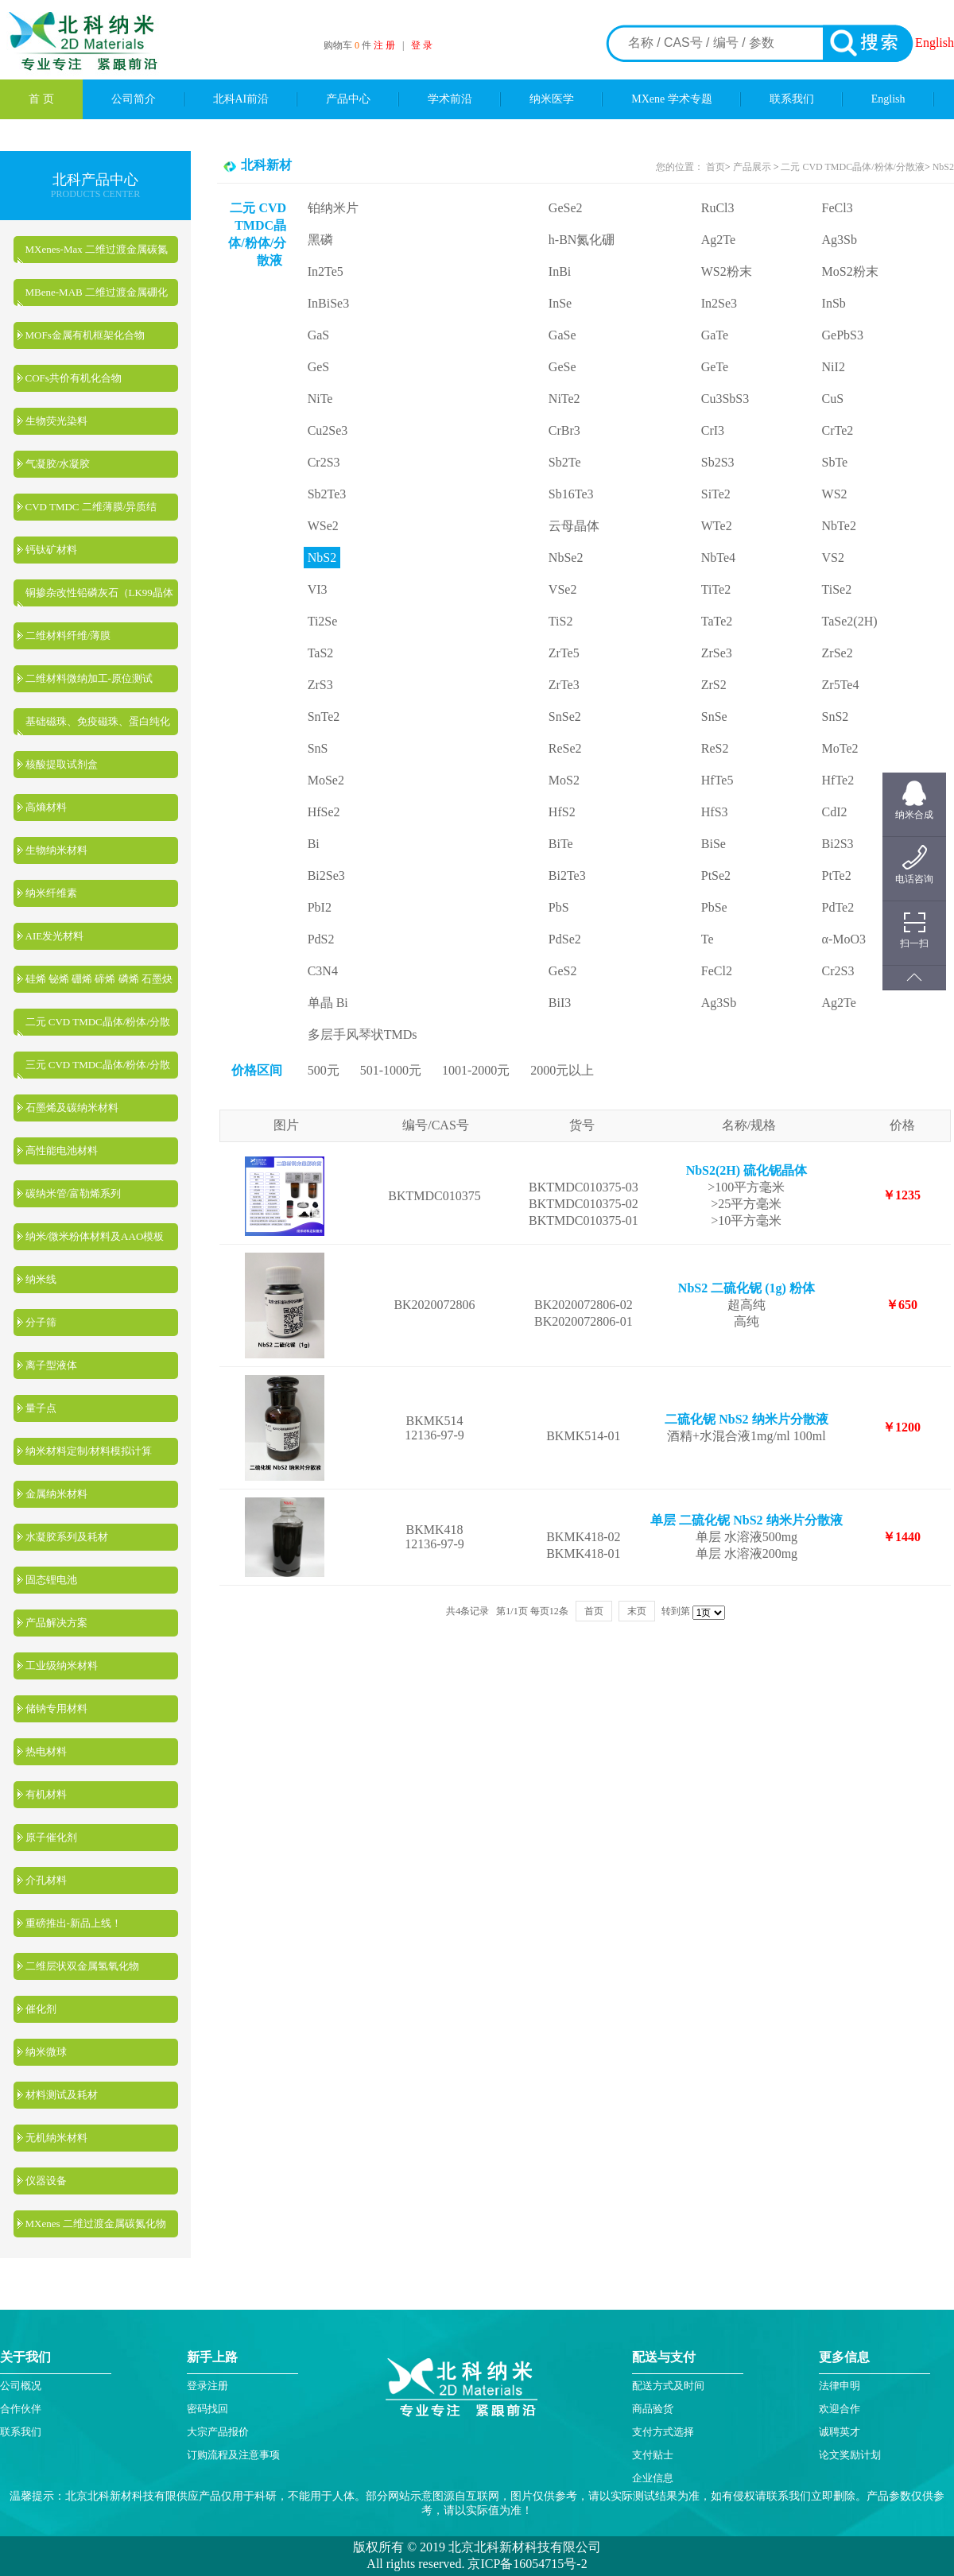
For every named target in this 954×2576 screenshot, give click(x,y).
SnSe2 (565, 716)
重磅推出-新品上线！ (73, 1923)
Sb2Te (565, 462)
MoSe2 (326, 780)
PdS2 (321, 939)
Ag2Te (718, 239)
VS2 (833, 557)
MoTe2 (840, 748)
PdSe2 (565, 939)
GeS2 (563, 971)
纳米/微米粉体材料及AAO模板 (95, 1236)
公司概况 (20, 2386)
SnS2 (835, 716)
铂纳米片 (333, 208)
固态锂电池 (51, 1580)
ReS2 (715, 748)
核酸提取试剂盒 (61, 764)
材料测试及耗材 (61, 2095)
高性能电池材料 (61, 1150)
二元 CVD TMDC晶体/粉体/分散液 (852, 166)
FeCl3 (837, 208)
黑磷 (320, 239)
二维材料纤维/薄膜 (68, 635)
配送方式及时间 (668, 2386)
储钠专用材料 (56, 1708)
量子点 (40, 1408)
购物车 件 (349, 45)
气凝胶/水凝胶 (58, 464)
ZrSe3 (716, 653)
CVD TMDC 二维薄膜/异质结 (91, 507)
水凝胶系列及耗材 (66, 1537)
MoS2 (564, 780)
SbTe (835, 462)
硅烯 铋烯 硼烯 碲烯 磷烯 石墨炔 (99, 979)
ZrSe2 (837, 653)
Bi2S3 (838, 843)
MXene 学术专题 (671, 99)
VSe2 (563, 589)
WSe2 (323, 526)
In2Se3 (719, 303)
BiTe (561, 843)
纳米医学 (551, 99)
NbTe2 (839, 526)
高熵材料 (46, 807)
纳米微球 (46, 2052)
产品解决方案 (56, 1623)
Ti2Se (323, 621)
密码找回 (207, 2409)
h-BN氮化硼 (582, 239)
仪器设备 (46, 2181)
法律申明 (839, 2386)
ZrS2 (714, 684)
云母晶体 (574, 526)
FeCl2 (716, 971)
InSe (560, 303)
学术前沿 (450, 99)
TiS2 (561, 621)
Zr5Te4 (840, 684)
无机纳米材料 (56, 2138)
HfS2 (562, 812)
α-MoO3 (844, 939)
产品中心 (348, 99)
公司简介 (133, 99)
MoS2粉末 (850, 271)
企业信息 (652, 2478)
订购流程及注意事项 (233, 2455)
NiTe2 (564, 398)
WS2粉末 (726, 271)
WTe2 (716, 526)
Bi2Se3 (326, 875)
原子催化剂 (51, 1837)
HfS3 (714, 812)
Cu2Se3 (328, 430)
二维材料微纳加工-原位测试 (89, 678)
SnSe (714, 716)
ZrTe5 (564, 653)
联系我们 (792, 99)
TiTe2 (716, 589)
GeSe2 (566, 208)
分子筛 (40, 1322)
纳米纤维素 (51, 893)
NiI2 (833, 367)
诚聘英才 (839, 2432)
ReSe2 (565, 748)
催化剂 (40, 2009)
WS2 (834, 494)
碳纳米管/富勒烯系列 (73, 1193)
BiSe (713, 843)
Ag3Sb (839, 239)
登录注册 (207, 2386)
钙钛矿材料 (51, 550)
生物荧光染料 (56, 421)
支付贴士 (652, 2455)
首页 (715, 166)
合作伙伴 (20, 2409)
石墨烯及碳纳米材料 (71, 1108)
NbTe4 (718, 557)
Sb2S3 (718, 462)
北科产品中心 (95, 180)
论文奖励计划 (850, 2455)
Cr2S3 (324, 462)
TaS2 (321, 653)
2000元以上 (562, 1070)
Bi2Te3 (567, 875)
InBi (560, 271)
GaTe (714, 335)
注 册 (384, 45)
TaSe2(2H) (850, 621)
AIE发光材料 (54, 936)
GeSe (562, 367)
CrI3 (712, 430)
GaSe (562, 335)
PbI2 (320, 907)
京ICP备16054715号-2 (525, 2563)
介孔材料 (46, 1880)
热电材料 (46, 1751)
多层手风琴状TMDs (362, 1034)
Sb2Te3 (327, 494)
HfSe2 (324, 812)
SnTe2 (324, 716)
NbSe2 (566, 557)
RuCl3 (718, 208)
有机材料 (46, 1794)
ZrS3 (320, 684)
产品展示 (751, 166)
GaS (319, 335)
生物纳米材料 (56, 850)
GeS (319, 367)
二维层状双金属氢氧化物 (82, 1966)
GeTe (714, 367)
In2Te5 (325, 271)
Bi (314, 843)
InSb (834, 303)
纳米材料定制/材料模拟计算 (89, 1451)
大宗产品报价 (218, 2432)
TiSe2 (837, 589)
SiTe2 (716, 494)
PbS (559, 907)
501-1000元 (390, 1070)
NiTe (320, 398)
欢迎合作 (839, 2409)
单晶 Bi (328, 1002)
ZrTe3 (564, 684)
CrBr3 (564, 430)
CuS (833, 398)
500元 (323, 1070)
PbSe (714, 907)
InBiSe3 (328, 303)
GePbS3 (842, 335)
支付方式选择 (663, 2432)
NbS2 (943, 166)
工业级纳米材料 (61, 1665)
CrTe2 (838, 430)
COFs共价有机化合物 (73, 378)
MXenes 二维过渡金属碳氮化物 (95, 2223)
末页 (636, 1611)
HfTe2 (838, 780)
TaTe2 (717, 621)
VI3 (318, 589)
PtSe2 (716, 875)
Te (707, 939)
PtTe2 (836, 875)
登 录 (421, 45)
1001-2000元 (476, 1070)
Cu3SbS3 (725, 398)
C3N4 (323, 971)
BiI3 (560, 1002)
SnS (318, 748)
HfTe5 (717, 780)
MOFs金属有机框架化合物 (85, 335)
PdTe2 (838, 907)
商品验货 (652, 2409)
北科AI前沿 (241, 99)
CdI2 (834, 812)
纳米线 (40, 1279)
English (934, 42)
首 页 (41, 99)
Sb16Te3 (571, 494)
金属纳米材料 (56, 1494)
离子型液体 (51, 1365)
